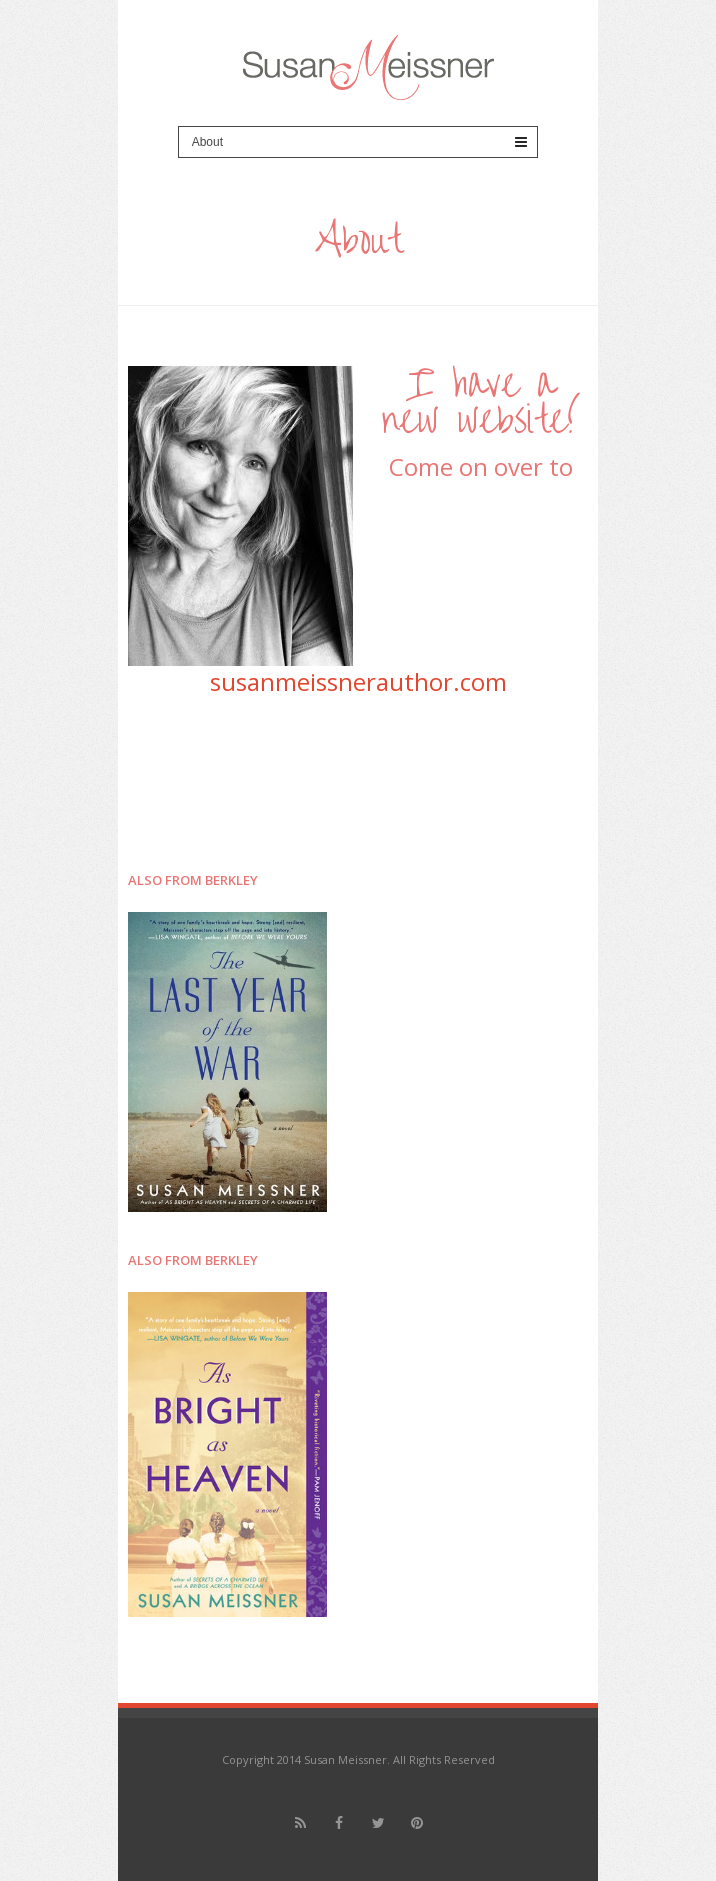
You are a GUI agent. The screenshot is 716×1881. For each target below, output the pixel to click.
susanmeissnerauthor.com (358, 681)
